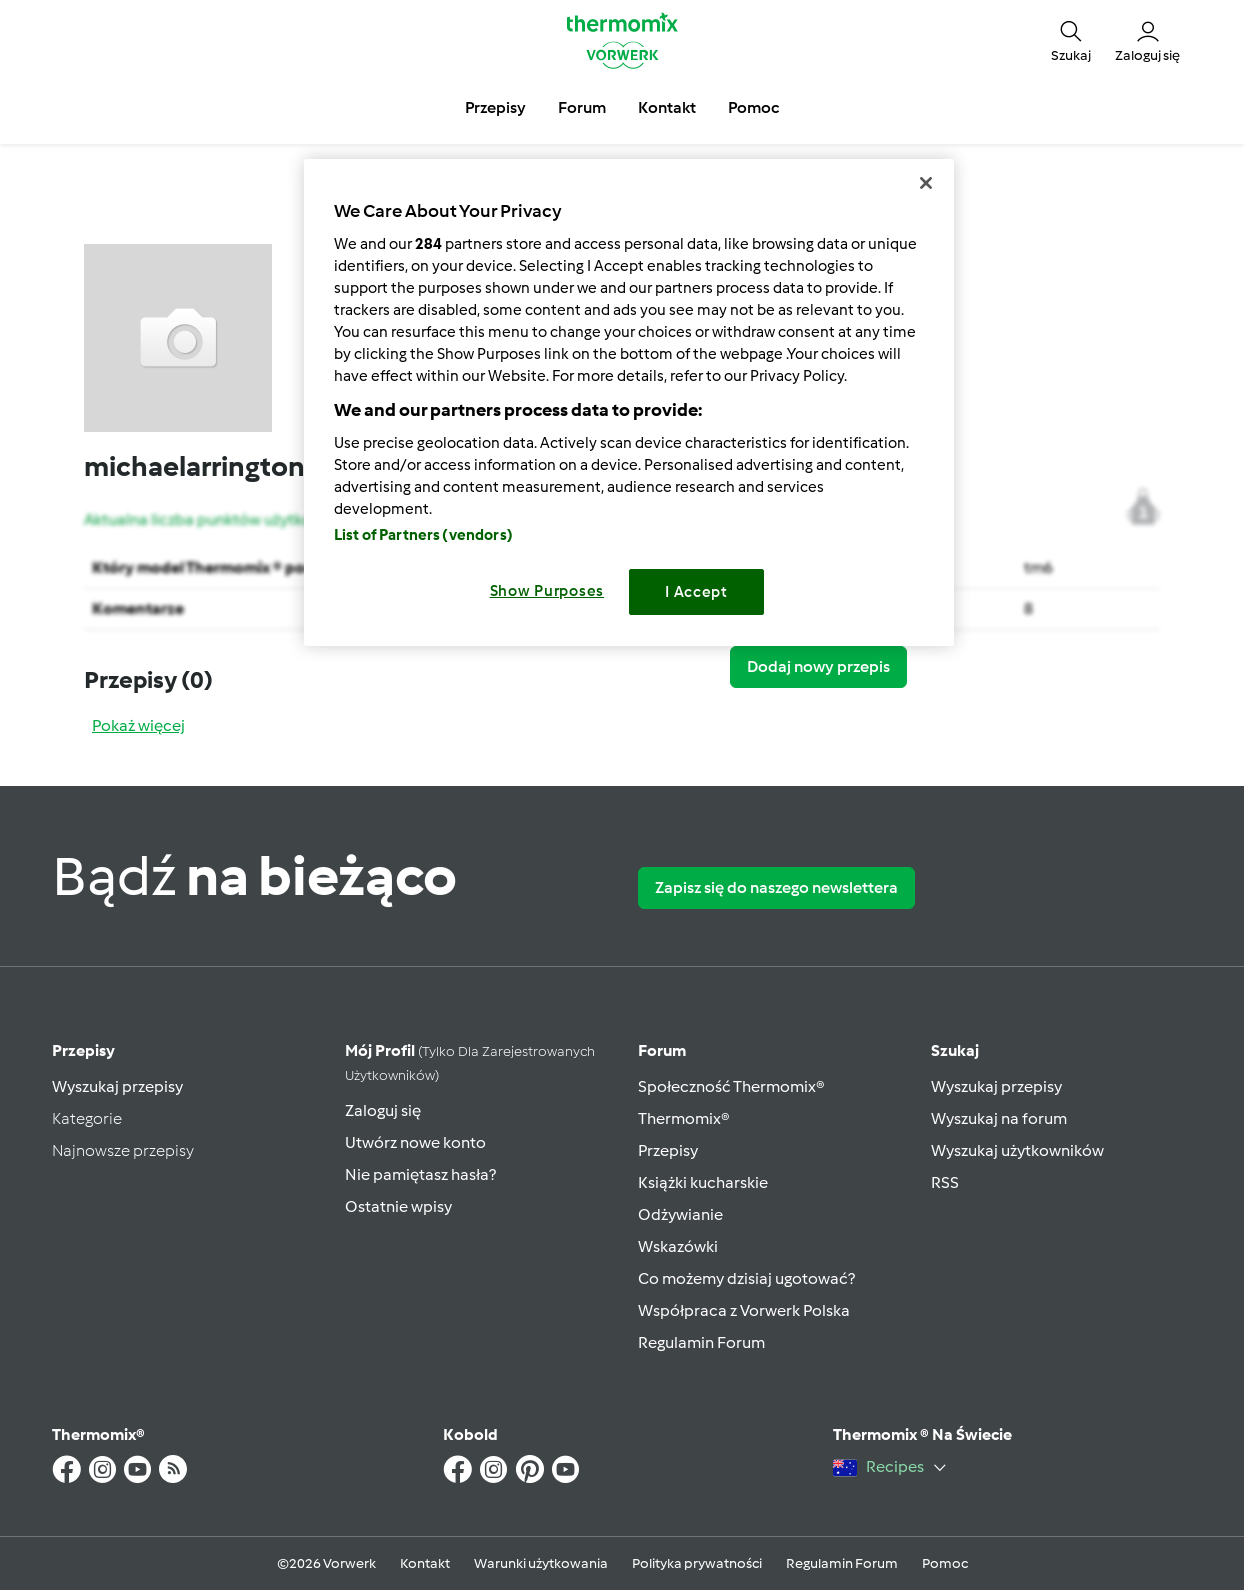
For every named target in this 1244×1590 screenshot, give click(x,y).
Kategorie (87, 1118)
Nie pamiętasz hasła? (420, 1174)
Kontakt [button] (667, 107)
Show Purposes (547, 591)
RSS (945, 1182)
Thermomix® (684, 1118)
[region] (629, 402)
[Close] (926, 183)
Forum (662, 1050)
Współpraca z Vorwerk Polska (744, 1310)
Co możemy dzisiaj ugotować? (746, 1278)
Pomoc (945, 1563)
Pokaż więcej (138, 725)
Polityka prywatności (697, 1563)
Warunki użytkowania (541, 1563)
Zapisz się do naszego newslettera (776, 887)
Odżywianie (680, 1214)
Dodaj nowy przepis (818, 666)
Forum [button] (582, 107)
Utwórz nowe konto (415, 1142)
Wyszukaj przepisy (117, 1086)
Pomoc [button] (753, 107)
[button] (1071, 40)
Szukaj (955, 1050)
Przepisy (83, 1050)
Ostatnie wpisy (398, 1206)
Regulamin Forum (701, 1342)
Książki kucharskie (703, 1182)
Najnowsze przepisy (123, 1150)
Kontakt (425, 1563)
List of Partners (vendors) (423, 535)
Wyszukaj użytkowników (1017, 1150)
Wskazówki (678, 1246)
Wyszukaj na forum (999, 1118)
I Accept (696, 592)
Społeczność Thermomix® (731, 1086)
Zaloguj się (383, 1110)
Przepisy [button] (495, 107)
